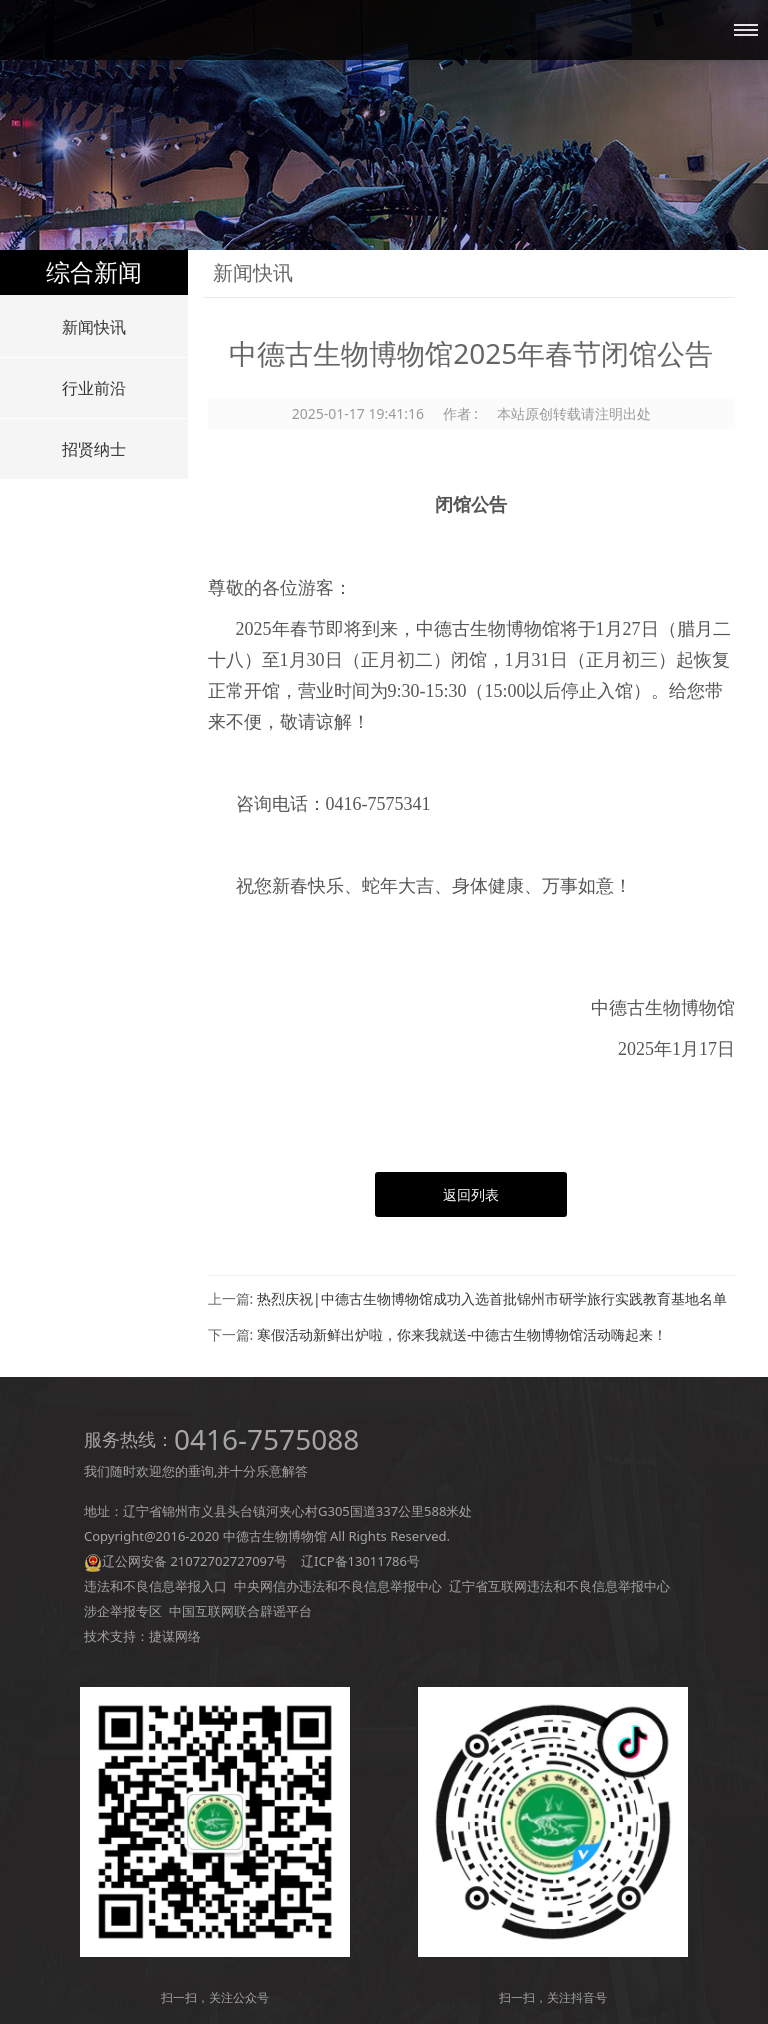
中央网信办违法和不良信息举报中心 (338, 1586)
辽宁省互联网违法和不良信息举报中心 (559, 1586)
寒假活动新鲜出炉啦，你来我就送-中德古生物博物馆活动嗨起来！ (462, 1334)
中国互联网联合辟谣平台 (240, 1611)
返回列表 (471, 1194)
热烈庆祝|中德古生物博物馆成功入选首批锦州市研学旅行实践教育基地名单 (492, 1298)
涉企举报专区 (123, 1611)
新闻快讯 (94, 327)
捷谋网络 (175, 1636)
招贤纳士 (94, 449)
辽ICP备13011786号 (360, 1561)
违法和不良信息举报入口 (155, 1586)
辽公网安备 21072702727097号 (194, 1561)
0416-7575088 (266, 1439)
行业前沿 (94, 388)
